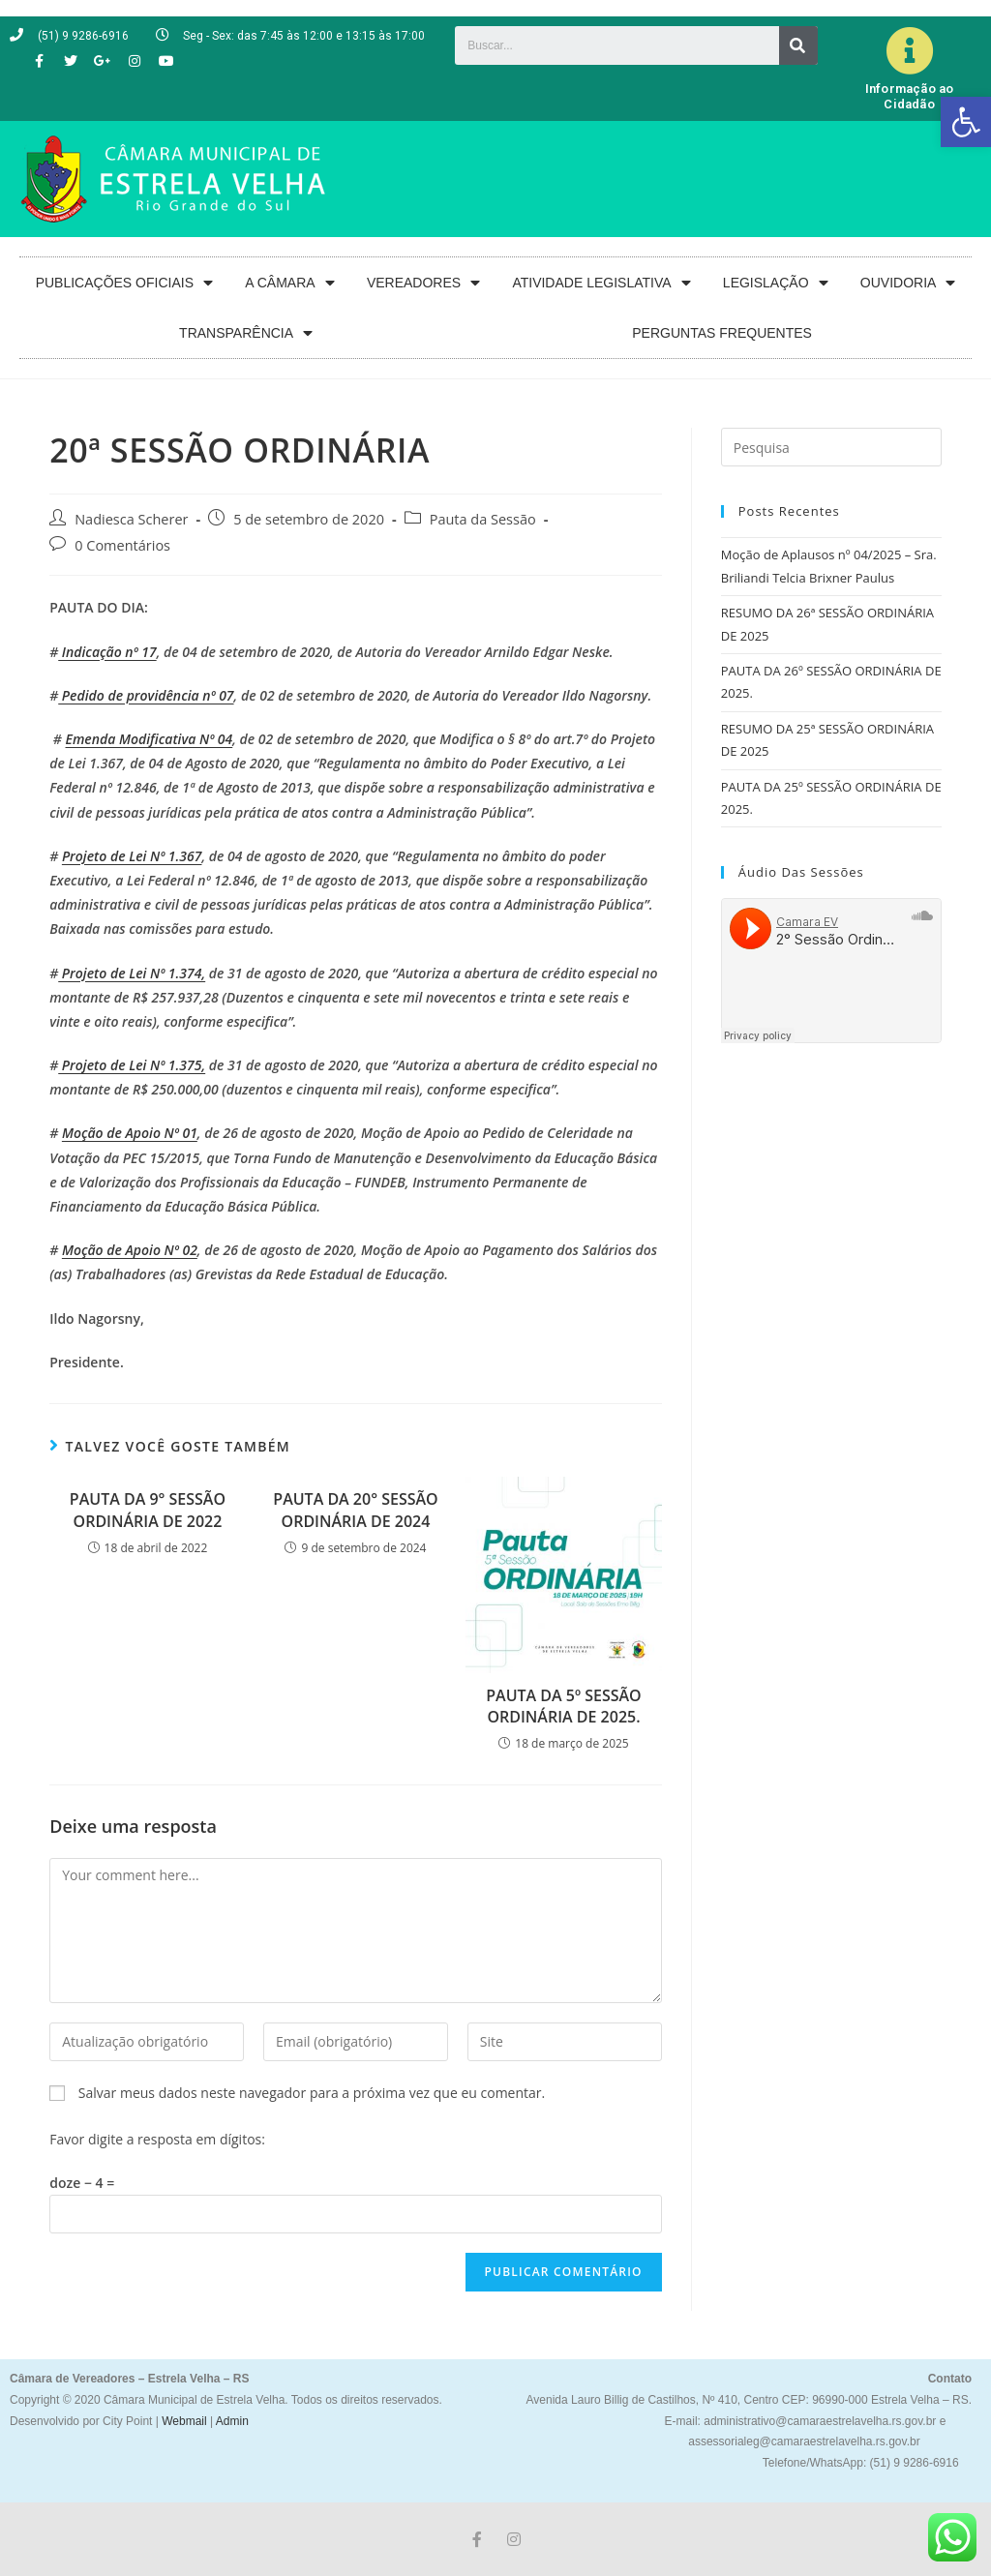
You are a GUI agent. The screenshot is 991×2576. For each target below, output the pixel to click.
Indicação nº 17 (107, 652)
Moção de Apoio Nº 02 (129, 1250)
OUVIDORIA (908, 283)
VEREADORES (423, 283)
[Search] (798, 45)
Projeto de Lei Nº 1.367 (132, 856)
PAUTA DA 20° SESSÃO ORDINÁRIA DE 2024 (355, 1509)
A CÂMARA (289, 283)
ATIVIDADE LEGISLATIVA (601, 283)
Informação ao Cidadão (909, 96)
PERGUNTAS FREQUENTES (722, 333)
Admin (231, 2421)
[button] (966, 122)
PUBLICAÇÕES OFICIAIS (124, 283)
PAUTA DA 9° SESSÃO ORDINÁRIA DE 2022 (147, 1509)
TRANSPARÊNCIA (246, 333)
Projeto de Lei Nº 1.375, (131, 1065)
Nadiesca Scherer (131, 519)
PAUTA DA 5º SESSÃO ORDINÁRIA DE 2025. (563, 1706)
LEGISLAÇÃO (775, 283)
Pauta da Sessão (483, 519)
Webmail (184, 2421)
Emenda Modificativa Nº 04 (149, 739)
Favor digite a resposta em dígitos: (157, 2139)
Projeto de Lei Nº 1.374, (131, 973)
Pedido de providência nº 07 (145, 695)
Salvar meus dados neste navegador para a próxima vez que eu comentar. (311, 2092)
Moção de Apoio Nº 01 (129, 1132)
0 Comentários (122, 545)
